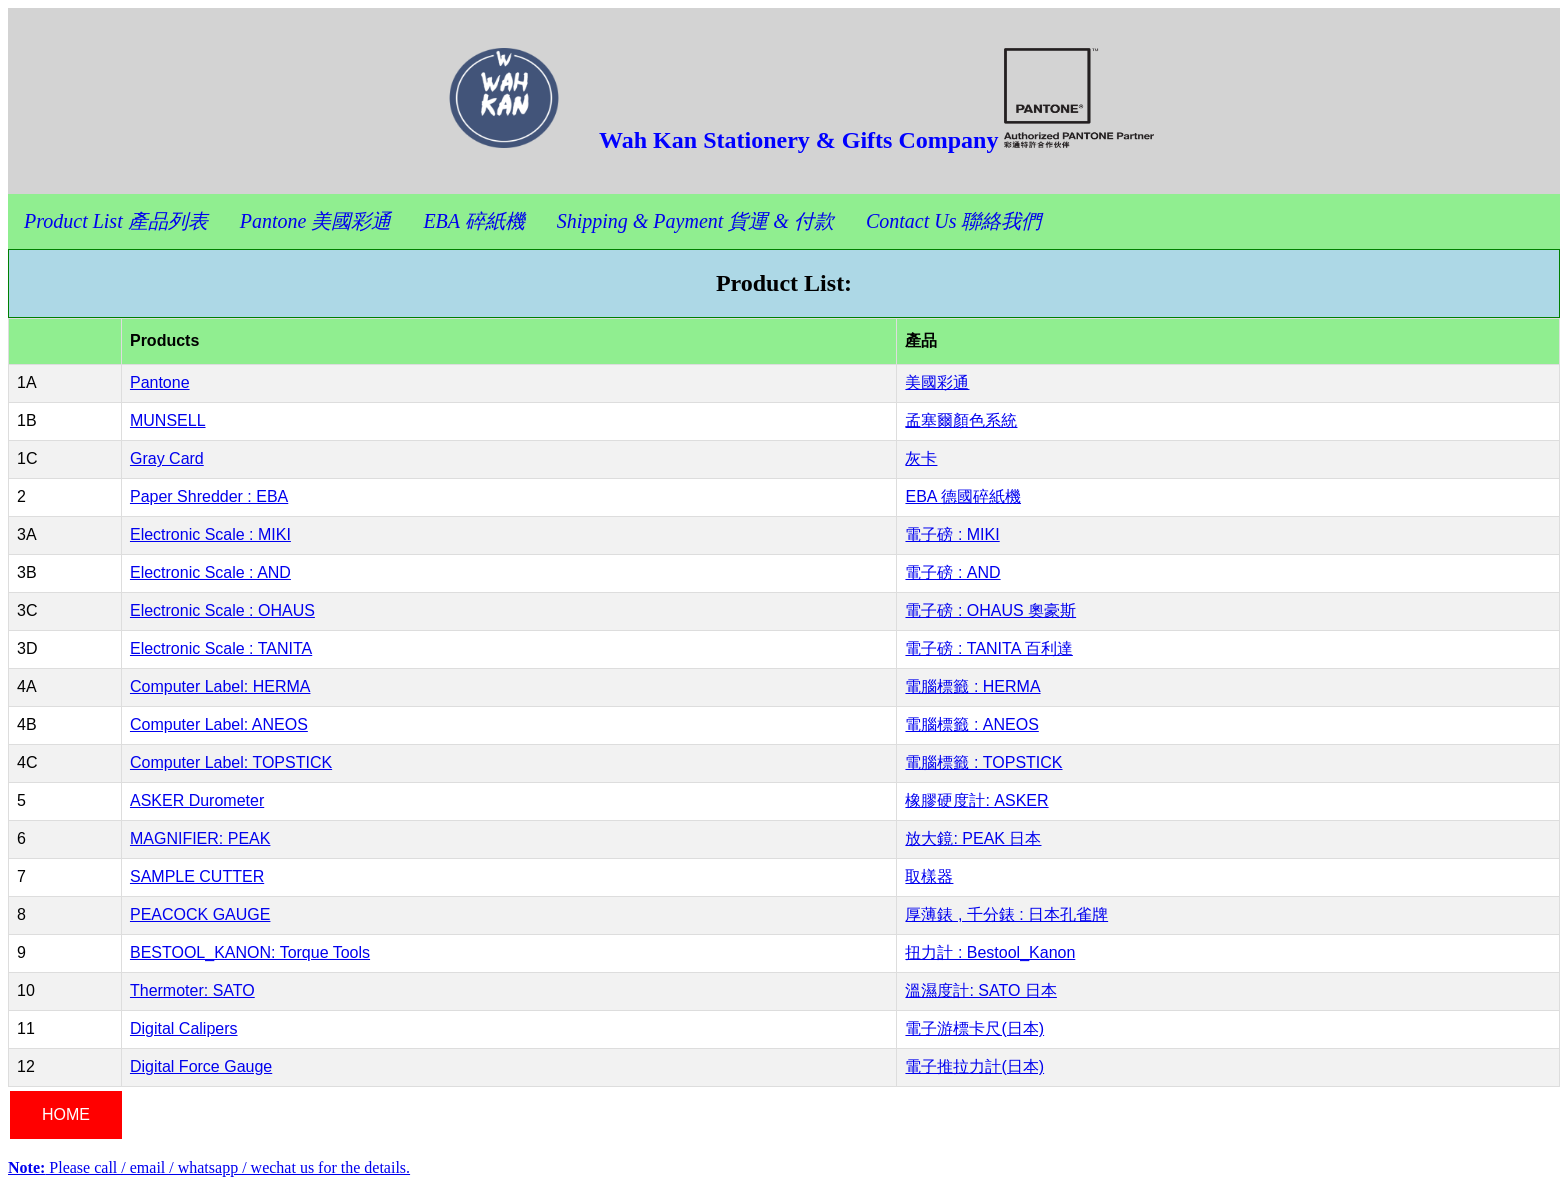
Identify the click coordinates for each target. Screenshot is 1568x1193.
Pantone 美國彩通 (316, 221)
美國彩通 (937, 382)
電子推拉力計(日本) (974, 1066)
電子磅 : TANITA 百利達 (988, 648)
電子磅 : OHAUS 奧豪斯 (990, 610)
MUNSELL (168, 420)
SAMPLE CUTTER (197, 876)
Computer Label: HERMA (220, 686)
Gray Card (167, 458)
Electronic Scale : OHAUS (222, 610)
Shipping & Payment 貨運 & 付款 (695, 221)
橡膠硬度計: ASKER (976, 800)
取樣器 (929, 876)
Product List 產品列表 (116, 221)
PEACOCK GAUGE (200, 914)
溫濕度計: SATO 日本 (980, 990)
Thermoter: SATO (192, 990)
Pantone (160, 382)
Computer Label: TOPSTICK (231, 762)
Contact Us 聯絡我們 (954, 221)
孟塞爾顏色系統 (961, 420)
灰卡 (921, 458)
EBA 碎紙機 (473, 221)
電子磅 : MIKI (952, 534)
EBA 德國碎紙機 (963, 496)
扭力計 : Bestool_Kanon (990, 952)
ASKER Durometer (197, 800)
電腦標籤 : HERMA (972, 686)
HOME (66, 1114)
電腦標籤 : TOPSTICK (983, 762)
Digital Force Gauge (201, 1066)
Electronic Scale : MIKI (210, 534)
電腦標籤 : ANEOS (971, 724)
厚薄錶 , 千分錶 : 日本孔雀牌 (1006, 914)
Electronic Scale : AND (210, 572)
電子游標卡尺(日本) (974, 1028)
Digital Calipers (184, 1028)
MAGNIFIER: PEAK (200, 838)
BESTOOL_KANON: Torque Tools (250, 952)
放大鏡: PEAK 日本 (973, 838)
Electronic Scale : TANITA (221, 648)
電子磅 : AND (952, 572)
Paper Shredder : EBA (209, 496)
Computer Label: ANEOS (219, 724)
